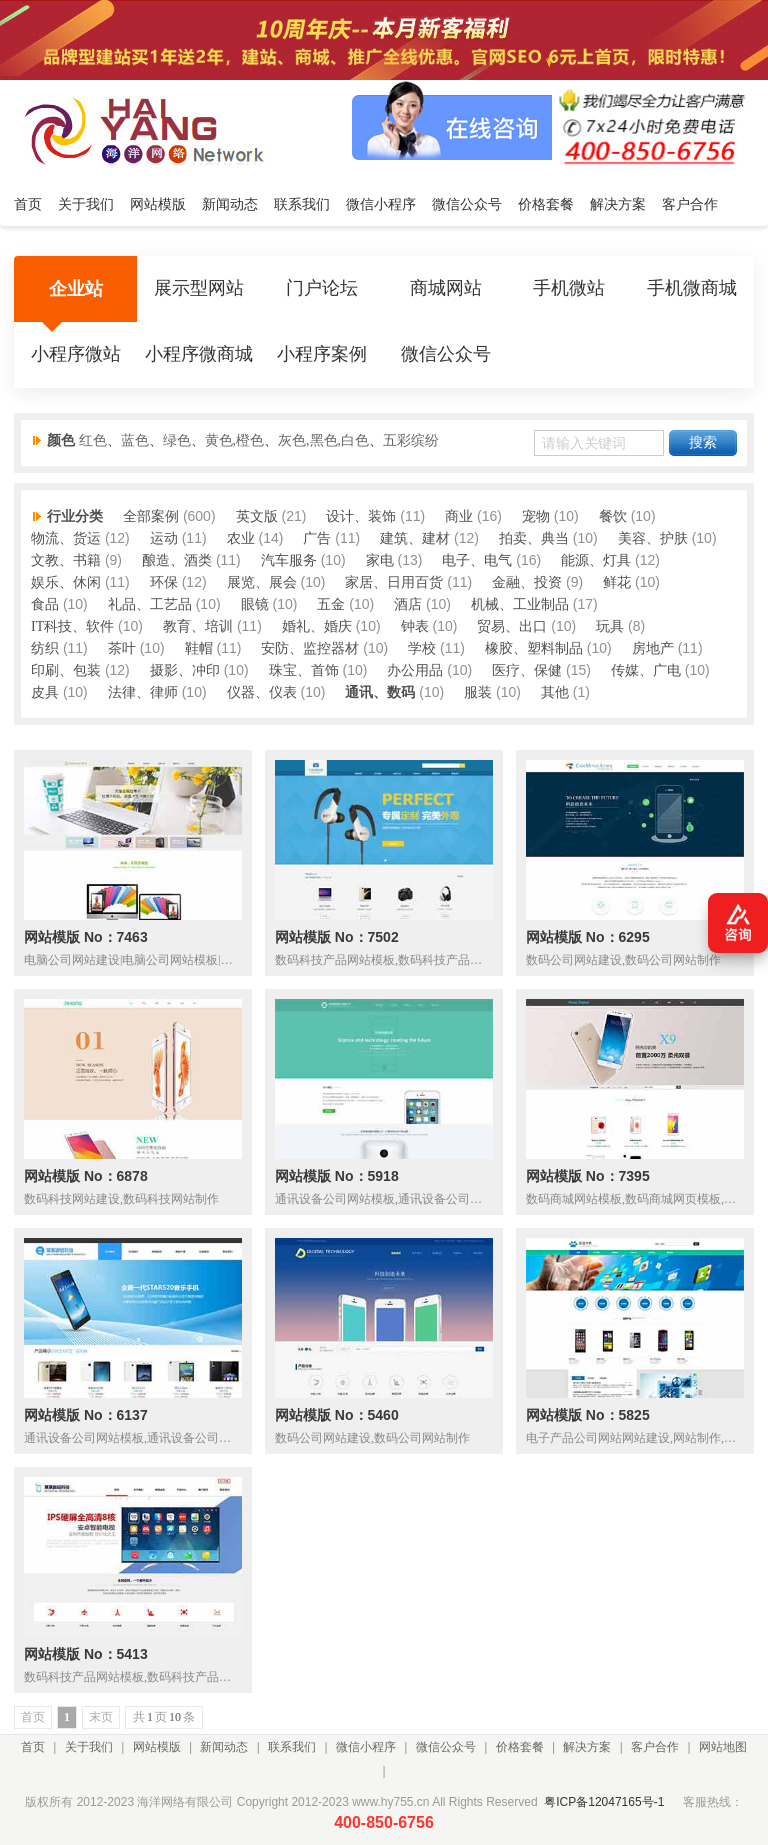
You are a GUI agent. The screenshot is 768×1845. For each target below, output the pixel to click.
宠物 (536, 516)
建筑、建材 (415, 538)
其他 (555, 692)
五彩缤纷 (411, 440)
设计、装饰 (361, 516)
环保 (164, 582)
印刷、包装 (66, 670)
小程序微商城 (199, 355)
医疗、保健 (527, 670)
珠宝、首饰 (304, 670)
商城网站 (446, 289)
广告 (317, 538)
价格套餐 (520, 1747)
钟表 (415, 626)
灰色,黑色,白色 (323, 440)
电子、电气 (477, 560)
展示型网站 (199, 289)
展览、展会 (262, 582)
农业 (241, 538)
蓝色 (135, 440)
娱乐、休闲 (66, 582)
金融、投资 (527, 582)
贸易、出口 (512, 626)
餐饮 (613, 516)
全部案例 (151, 516)
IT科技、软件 (72, 626)
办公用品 (415, 670)
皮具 (45, 692)
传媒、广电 (646, 670)
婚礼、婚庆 (317, 626)
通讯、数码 (380, 692)
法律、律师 (143, 692)
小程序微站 (76, 355)
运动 (164, 538)
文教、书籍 (66, 560)
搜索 (703, 442)
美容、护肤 (653, 538)
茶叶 (122, 648)
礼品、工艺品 (150, 604)
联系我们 (292, 1747)
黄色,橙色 (235, 440)
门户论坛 (322, 289)
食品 (45, 604)
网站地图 (723, 1747)
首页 (33, 1747)
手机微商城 (692, 289)
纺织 (45, 648)
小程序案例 (322, 355)
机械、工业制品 (520, 604)
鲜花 (617, 582)
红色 (93, 440)
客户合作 (655, 1747)
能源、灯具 (596, 560)
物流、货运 (66, 538)
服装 (478, 692)
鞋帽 (199, 648)
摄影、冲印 (185, 670)
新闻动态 (224, 1747)
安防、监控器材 (310, 648)
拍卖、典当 (534, 538)
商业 (459, 516)
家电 (380, 560)
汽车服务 (289, 560)
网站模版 (157, 1747)
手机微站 (569, 289)
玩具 (610, 626)
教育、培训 (198, 626)
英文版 (257, 516)
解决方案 (587, 1747)
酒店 (408, 604)
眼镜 (255, 604)
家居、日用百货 (394, 582)
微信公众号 (446, 355)
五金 (331, 604)
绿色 (177, 440)
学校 (422, 648)
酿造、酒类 (177, 560)
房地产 (653, 648)
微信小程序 (366, 1747)
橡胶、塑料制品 (534, 648)
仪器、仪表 (262, 692)
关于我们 (89, 1747)
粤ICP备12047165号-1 (604, 1802)
